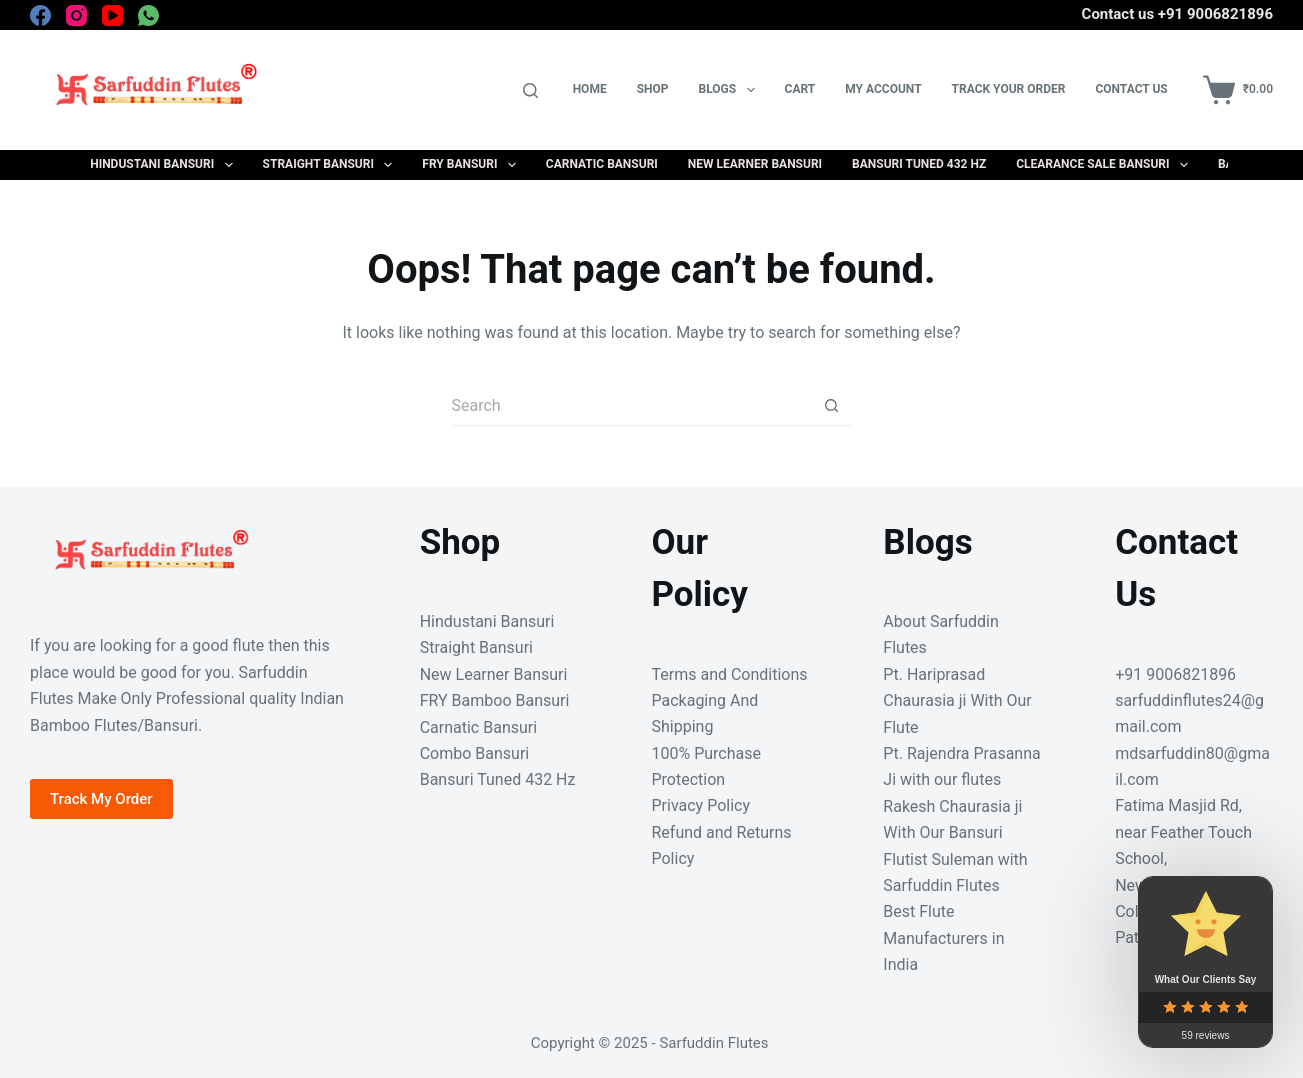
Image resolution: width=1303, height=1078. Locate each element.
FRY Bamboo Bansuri (495, 700)
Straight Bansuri (332, 165)
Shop (653, 89)
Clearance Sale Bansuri (1106, 165)
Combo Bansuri (475, 753)
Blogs (731, 90)
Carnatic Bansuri (602, 164)
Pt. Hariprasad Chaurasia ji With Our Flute (957, 701)
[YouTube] (112, 15)
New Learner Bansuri (755, 164)
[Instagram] (76, 15)
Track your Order (1009, 89)
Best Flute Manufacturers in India (943, 938)
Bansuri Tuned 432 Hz (919, 164)
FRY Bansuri (472, 165)
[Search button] (832, 406)
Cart (800, 89)
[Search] (530, 90)
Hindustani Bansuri (165, 165)
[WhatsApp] (148, 15)
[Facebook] (40, 15)
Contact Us (1131, 89)
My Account (883, 89)
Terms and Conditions (729, 674)
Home (590, 89)
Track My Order (101, 799)
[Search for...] (632, 406)
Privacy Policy (700, 805)
